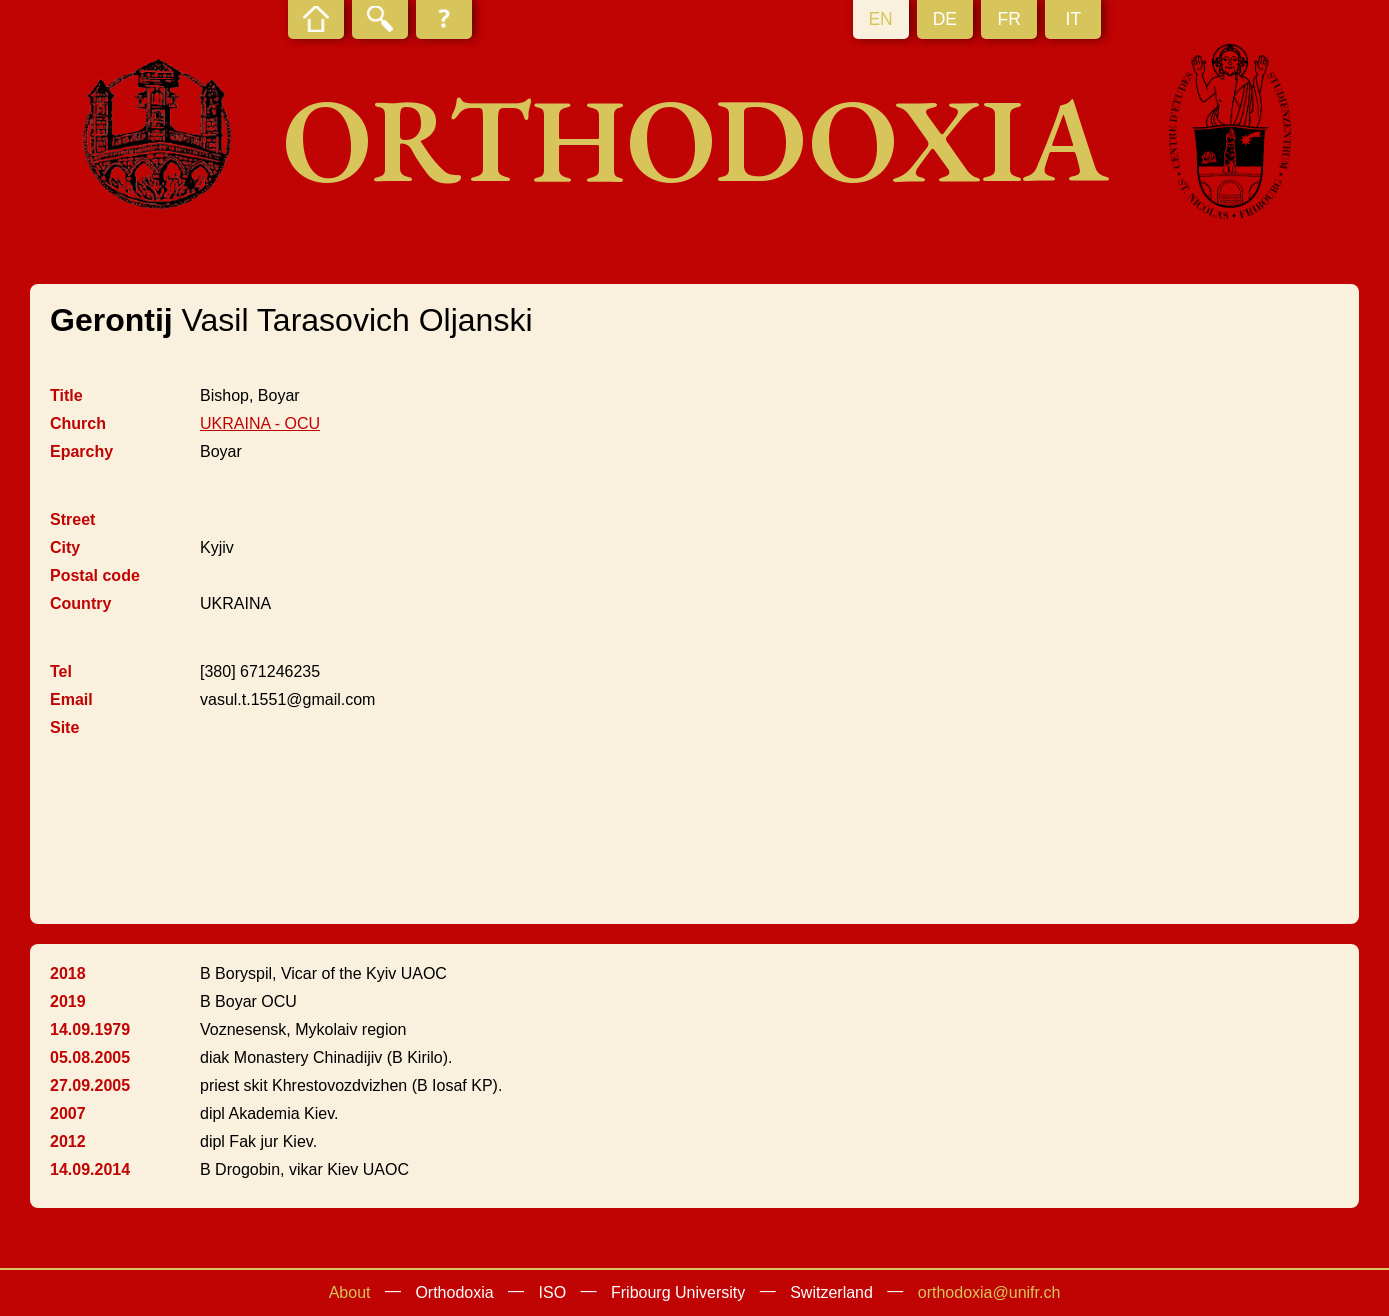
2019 (68, 1001)
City (65, 547)
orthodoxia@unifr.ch (989, 1292)
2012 (68, 1141)
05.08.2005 (90, 1057)
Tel (61, 671)
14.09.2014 (90, 1169)
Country (80, 603)
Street (72, 519)
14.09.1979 (90, 1029)
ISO (553, 1292)
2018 (68, 973)
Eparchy (81, 451)
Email (71, 699)
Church (78, 423)
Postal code (95, 575)
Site (64, 727)
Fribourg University (678, 1292)
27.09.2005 (90, 1085)
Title (66, 395)
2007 (68, 1113)
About (350, 1292)
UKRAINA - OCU (260, 423)
